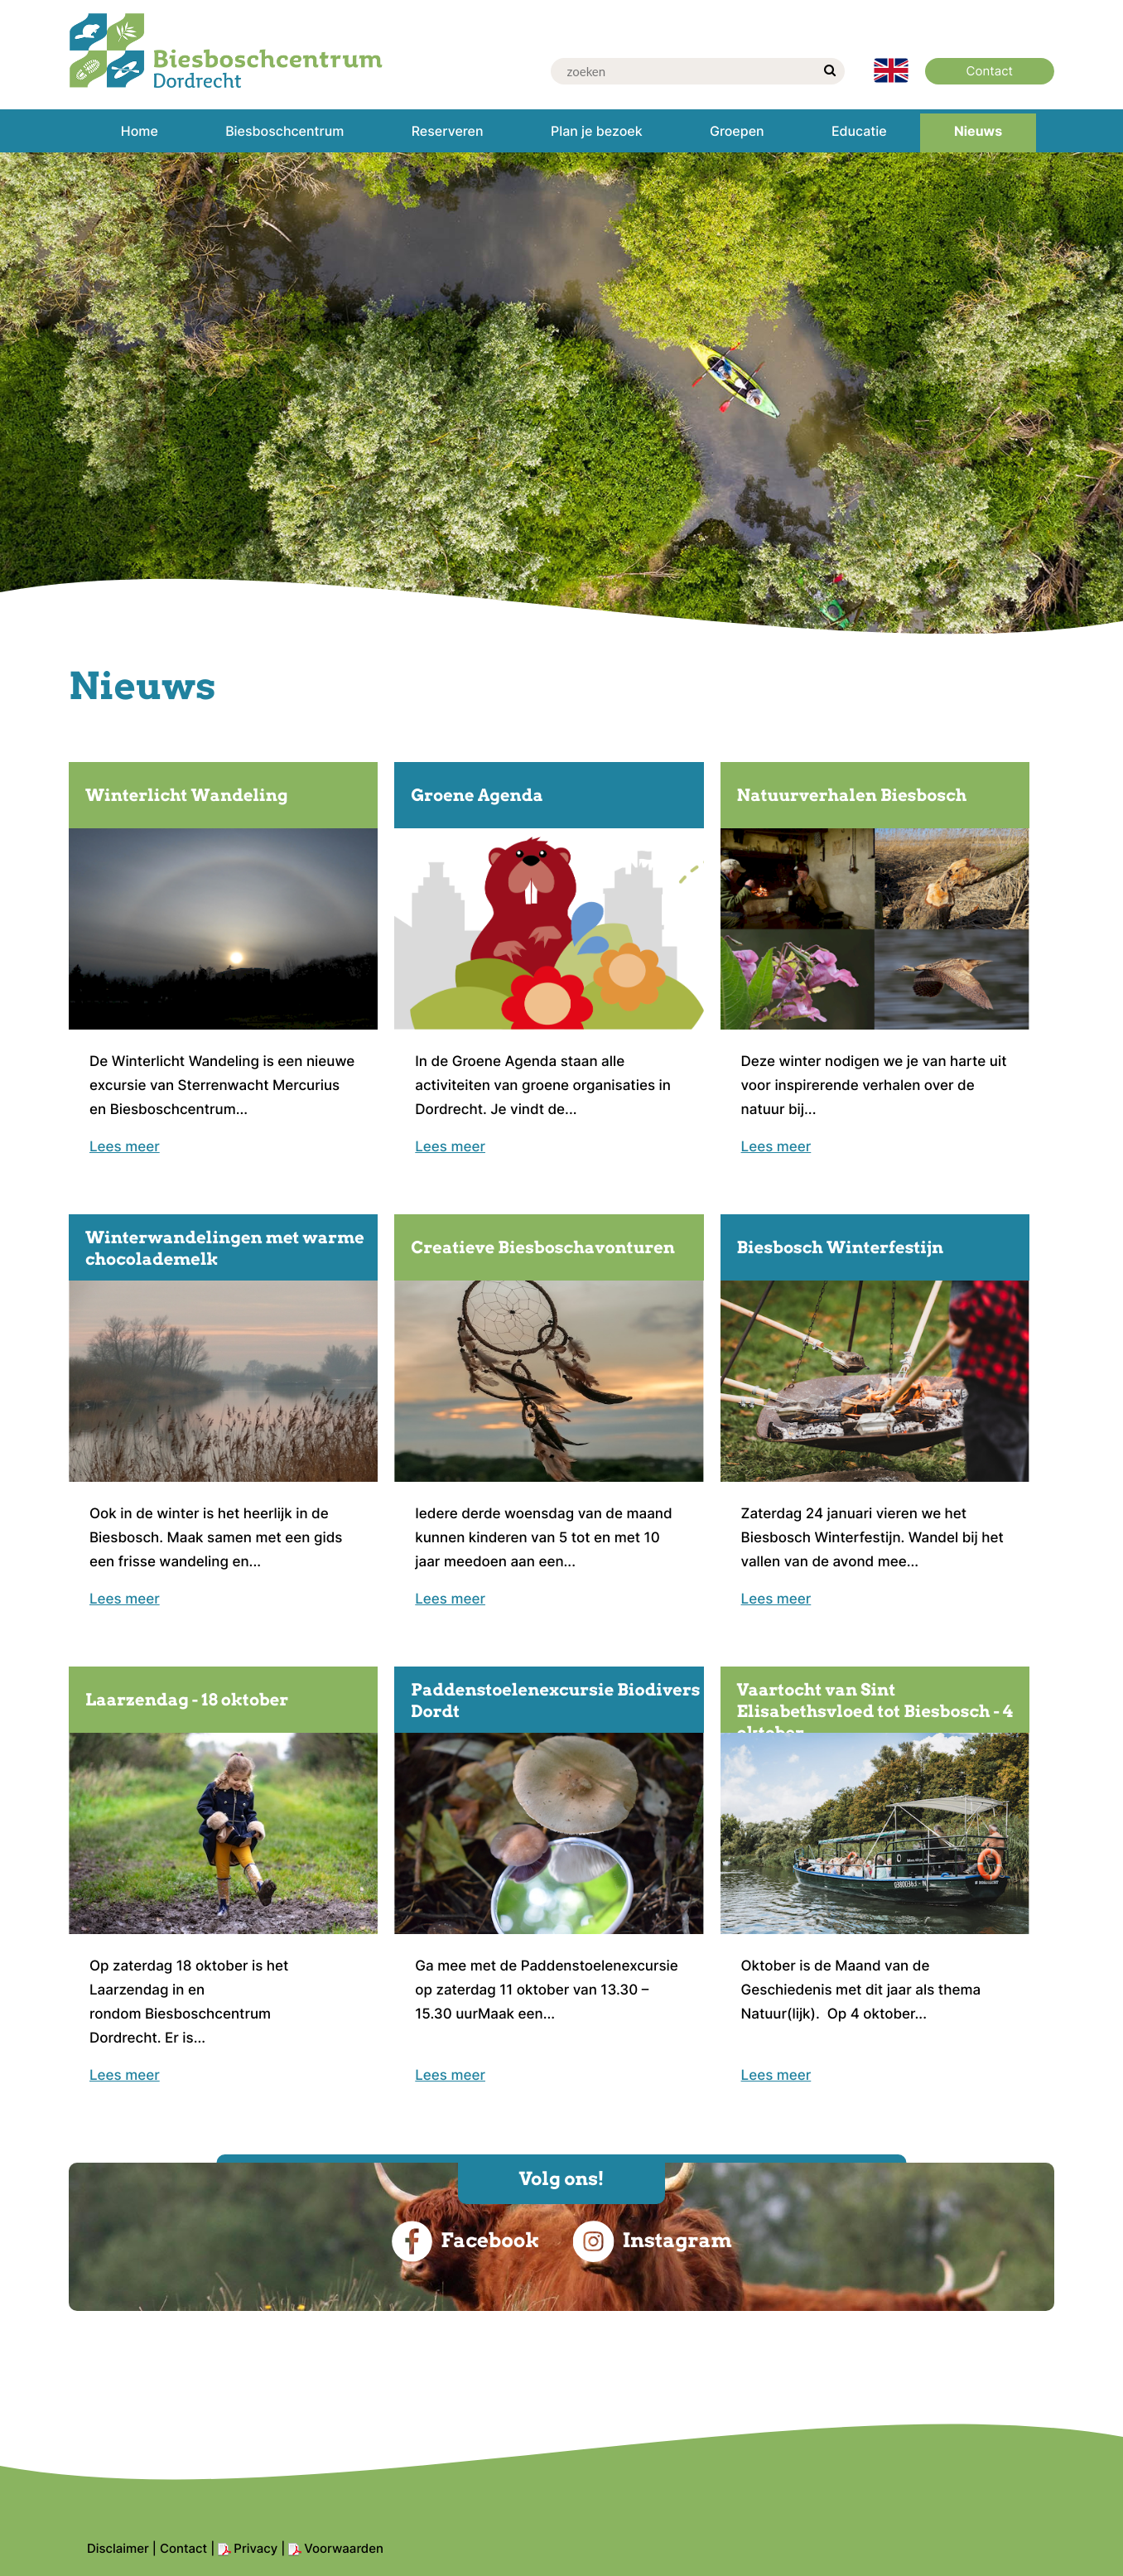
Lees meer (124, 1147)
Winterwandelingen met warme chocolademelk (224, 1248)
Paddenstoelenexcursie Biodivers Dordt (555, 1700)
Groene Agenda (477, 795)
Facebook (465, 2241)
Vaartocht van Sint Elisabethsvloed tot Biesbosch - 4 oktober (875, 1711)
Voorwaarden (343, 2548)
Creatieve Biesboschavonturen (543, 1247)
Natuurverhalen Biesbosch (852, 795)
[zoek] (830, 71)
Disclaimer (118, 2548)
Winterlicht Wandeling (186, 795)
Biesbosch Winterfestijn (840, 1247)
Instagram (651, 2241)
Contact (183, 2548)
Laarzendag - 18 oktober (186, 1700)
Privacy (255, 2548)
